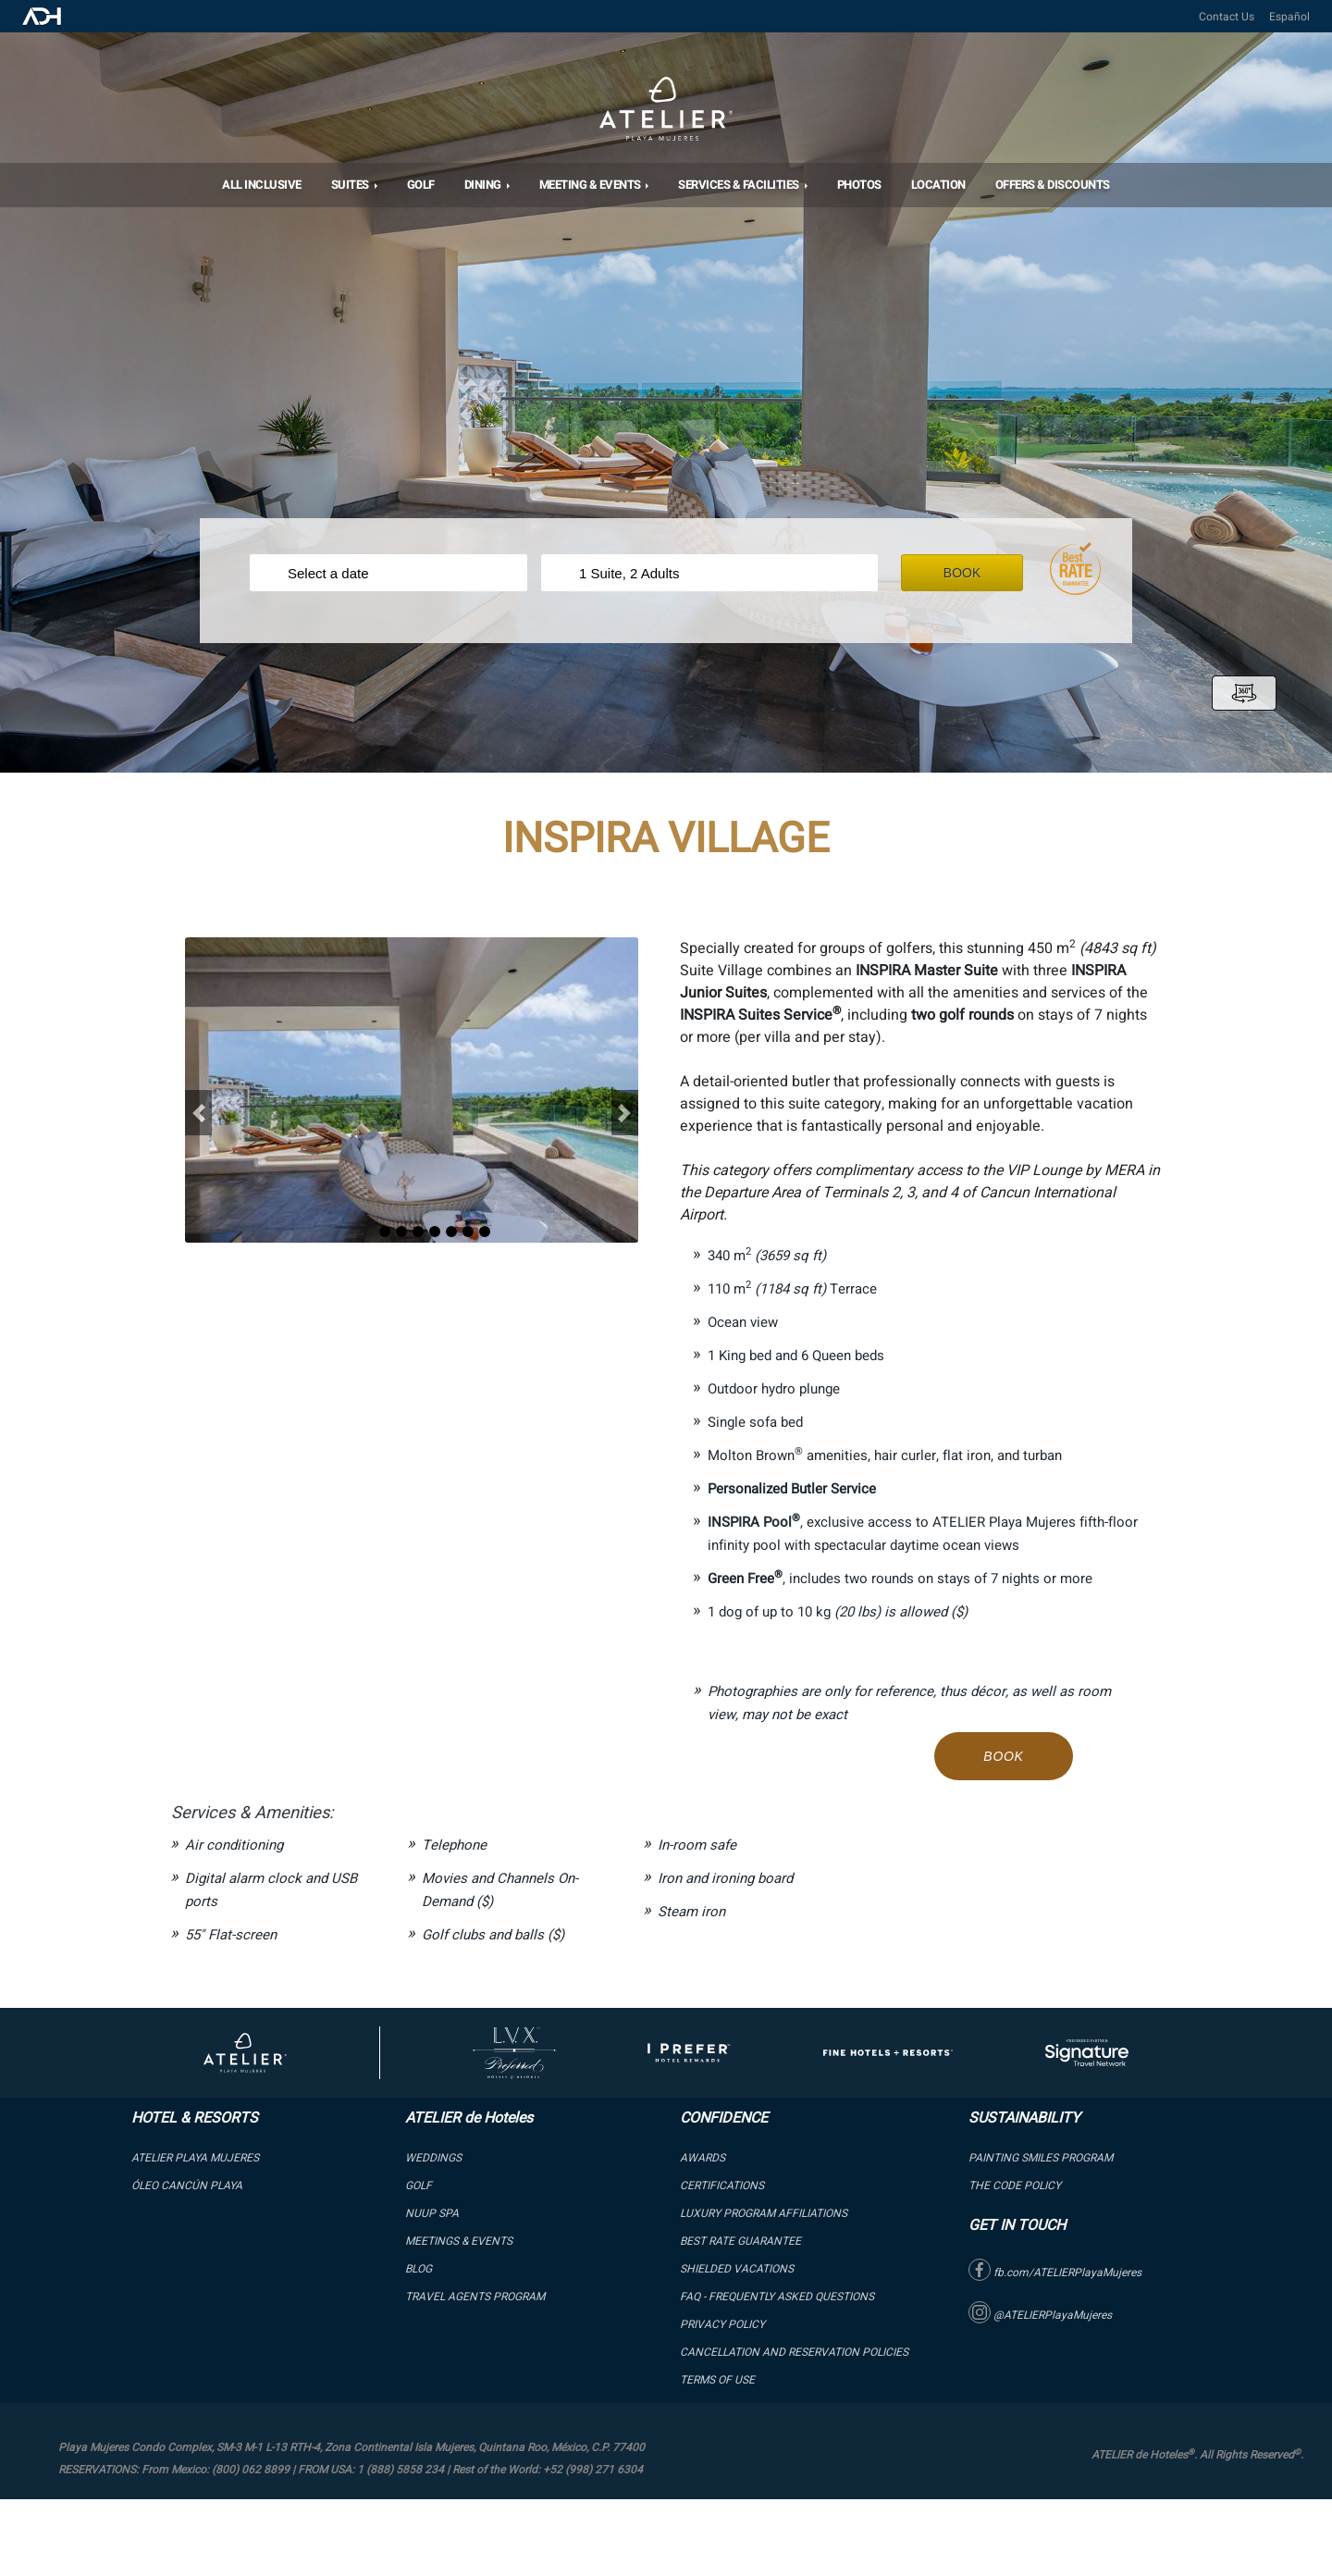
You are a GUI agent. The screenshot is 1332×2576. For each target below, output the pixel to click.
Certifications (722, 2185)
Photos (859, 184)
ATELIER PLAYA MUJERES (195, 2157)
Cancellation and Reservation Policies (794, 2352)
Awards (702, 2157)
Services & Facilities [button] (739, 184)
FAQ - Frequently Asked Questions (777, 2296)
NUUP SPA (432, 2213)
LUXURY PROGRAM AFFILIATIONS (763, 2213)
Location (938, 184)
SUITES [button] (351, 184)
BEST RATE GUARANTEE (740, 2241)
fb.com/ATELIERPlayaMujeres (1054, 2272)
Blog (418, 2268)
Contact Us (1226, 16)
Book (976, 572)
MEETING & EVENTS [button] (591, 184)
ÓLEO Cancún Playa (186, 2185)
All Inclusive (262, 184)
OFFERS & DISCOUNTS (1052, 184)
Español (1289, 16)
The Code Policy (1014, 2185)
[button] (198, 1112)
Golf (421, 184)
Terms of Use (717, 2380)
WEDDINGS (433, 2157)
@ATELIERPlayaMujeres (1040, 2315)
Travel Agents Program (475, 2296)
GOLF (418, 2185)
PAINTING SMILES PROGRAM (1040, 2157)
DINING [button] (484, 184)
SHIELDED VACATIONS (737, 2268)
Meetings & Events (458, 2241)
